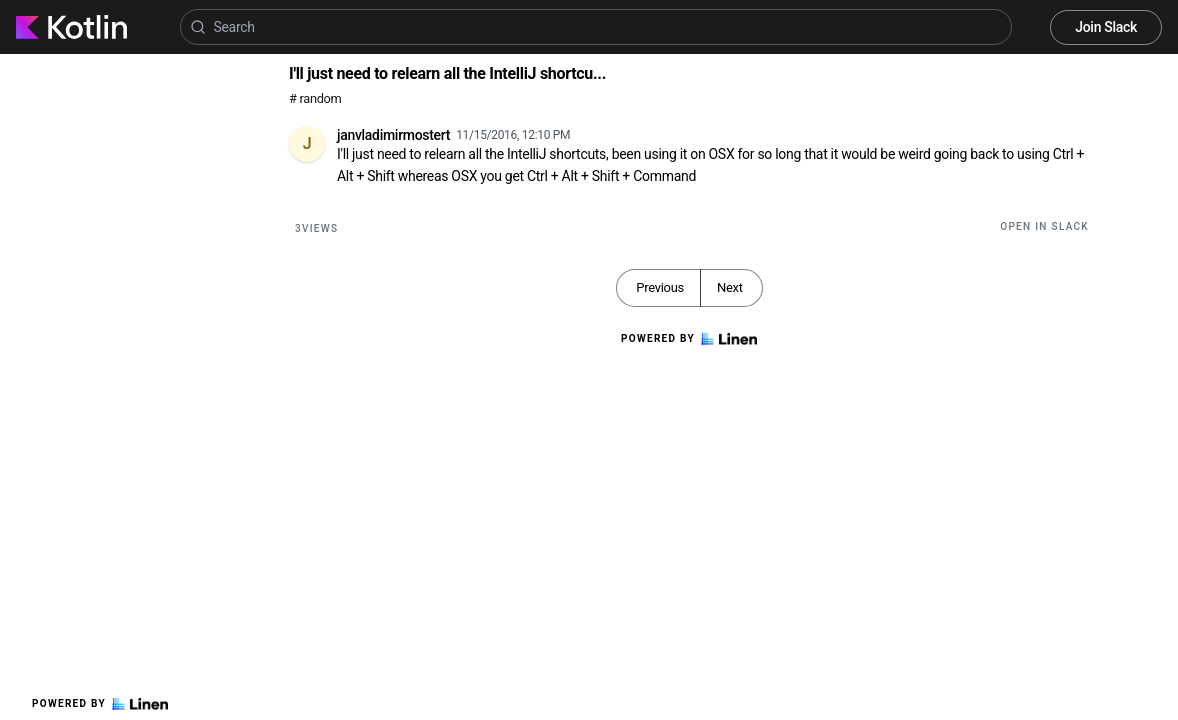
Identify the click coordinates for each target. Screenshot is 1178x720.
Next (730, 287)
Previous (660, 287)
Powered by (100, 704)
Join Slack (1106, 27)
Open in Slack (1044, 226)
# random (315, 98)
